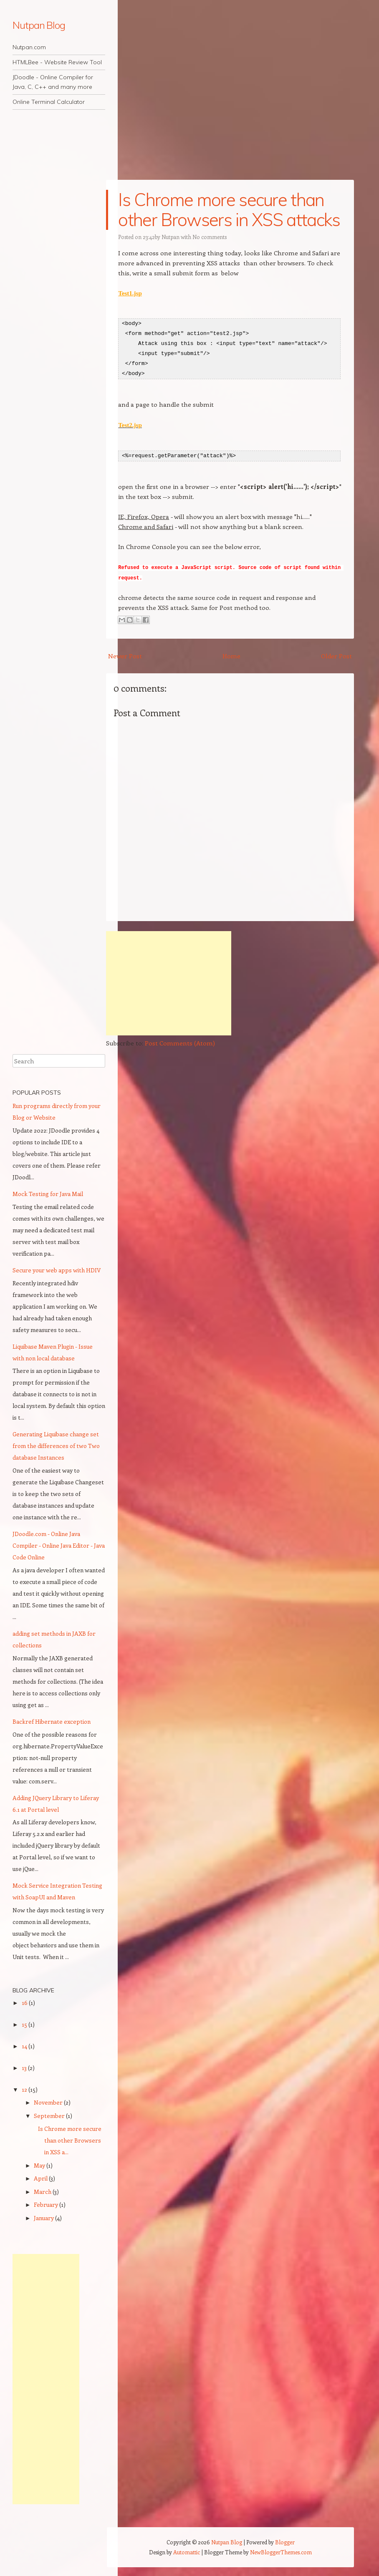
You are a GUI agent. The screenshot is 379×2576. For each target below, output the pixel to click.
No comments (209, 236)
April (41, 2177)
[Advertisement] (168, 982)
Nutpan (170, 236)
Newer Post (125, 655)
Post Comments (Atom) (180, 1042)
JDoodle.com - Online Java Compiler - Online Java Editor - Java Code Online (59, 1544)
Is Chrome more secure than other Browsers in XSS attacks (229, 210)
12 (25, 2088)
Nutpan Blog (39, 25)
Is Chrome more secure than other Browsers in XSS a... (69, 2139)
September (50, 2114)
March (43, 2190)
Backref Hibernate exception (52, 1720)
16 (25, 2001)
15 (25, 2023)
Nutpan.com (29, 47)
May (40, 2164)
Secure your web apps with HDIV (57, 1269)
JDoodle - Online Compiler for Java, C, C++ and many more (53, 82)
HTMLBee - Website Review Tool (57, 62)
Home (231, 655)
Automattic (186, 2550)
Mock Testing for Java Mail (48, 1193)
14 (25, 2045)
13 (25, 2066)
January (44, 2217)
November (49, 2101)
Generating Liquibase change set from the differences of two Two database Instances (56, 1444)
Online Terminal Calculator (49, 102)
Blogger (285, 2540)
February (46, 2204)
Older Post (336, 655)
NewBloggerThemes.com (281, 2550)
